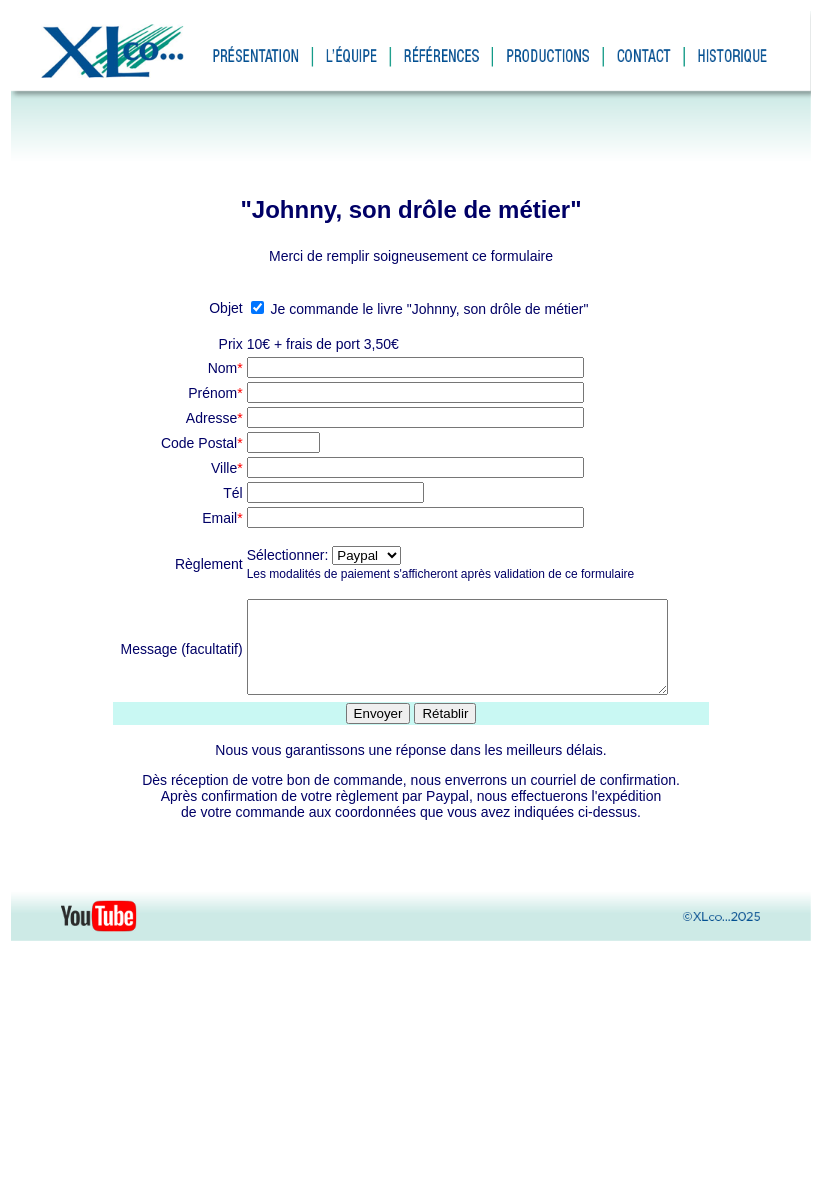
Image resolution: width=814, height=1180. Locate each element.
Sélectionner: (278, 555)
